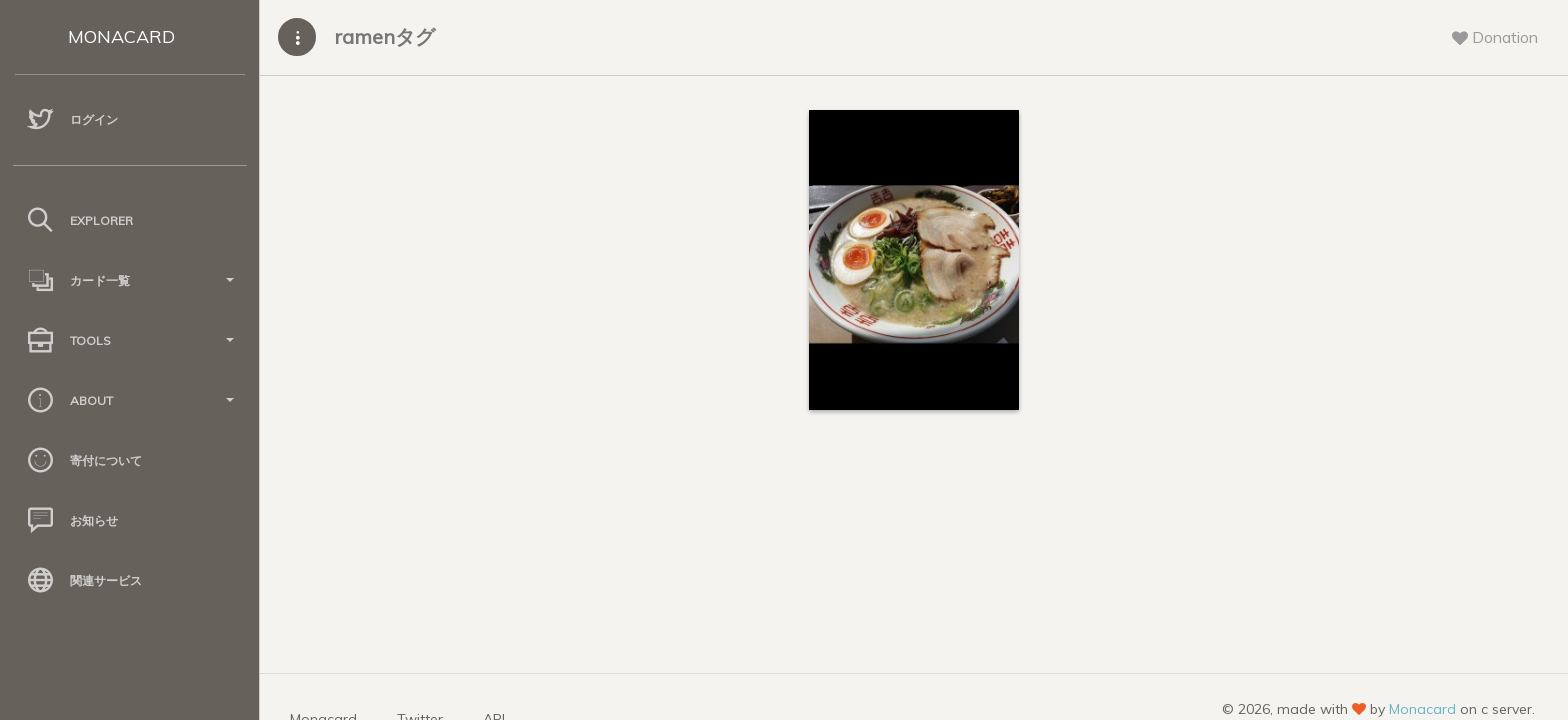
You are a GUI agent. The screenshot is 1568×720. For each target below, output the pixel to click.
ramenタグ (384, 36)
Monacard (1422, 709)
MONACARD (121, 36)
